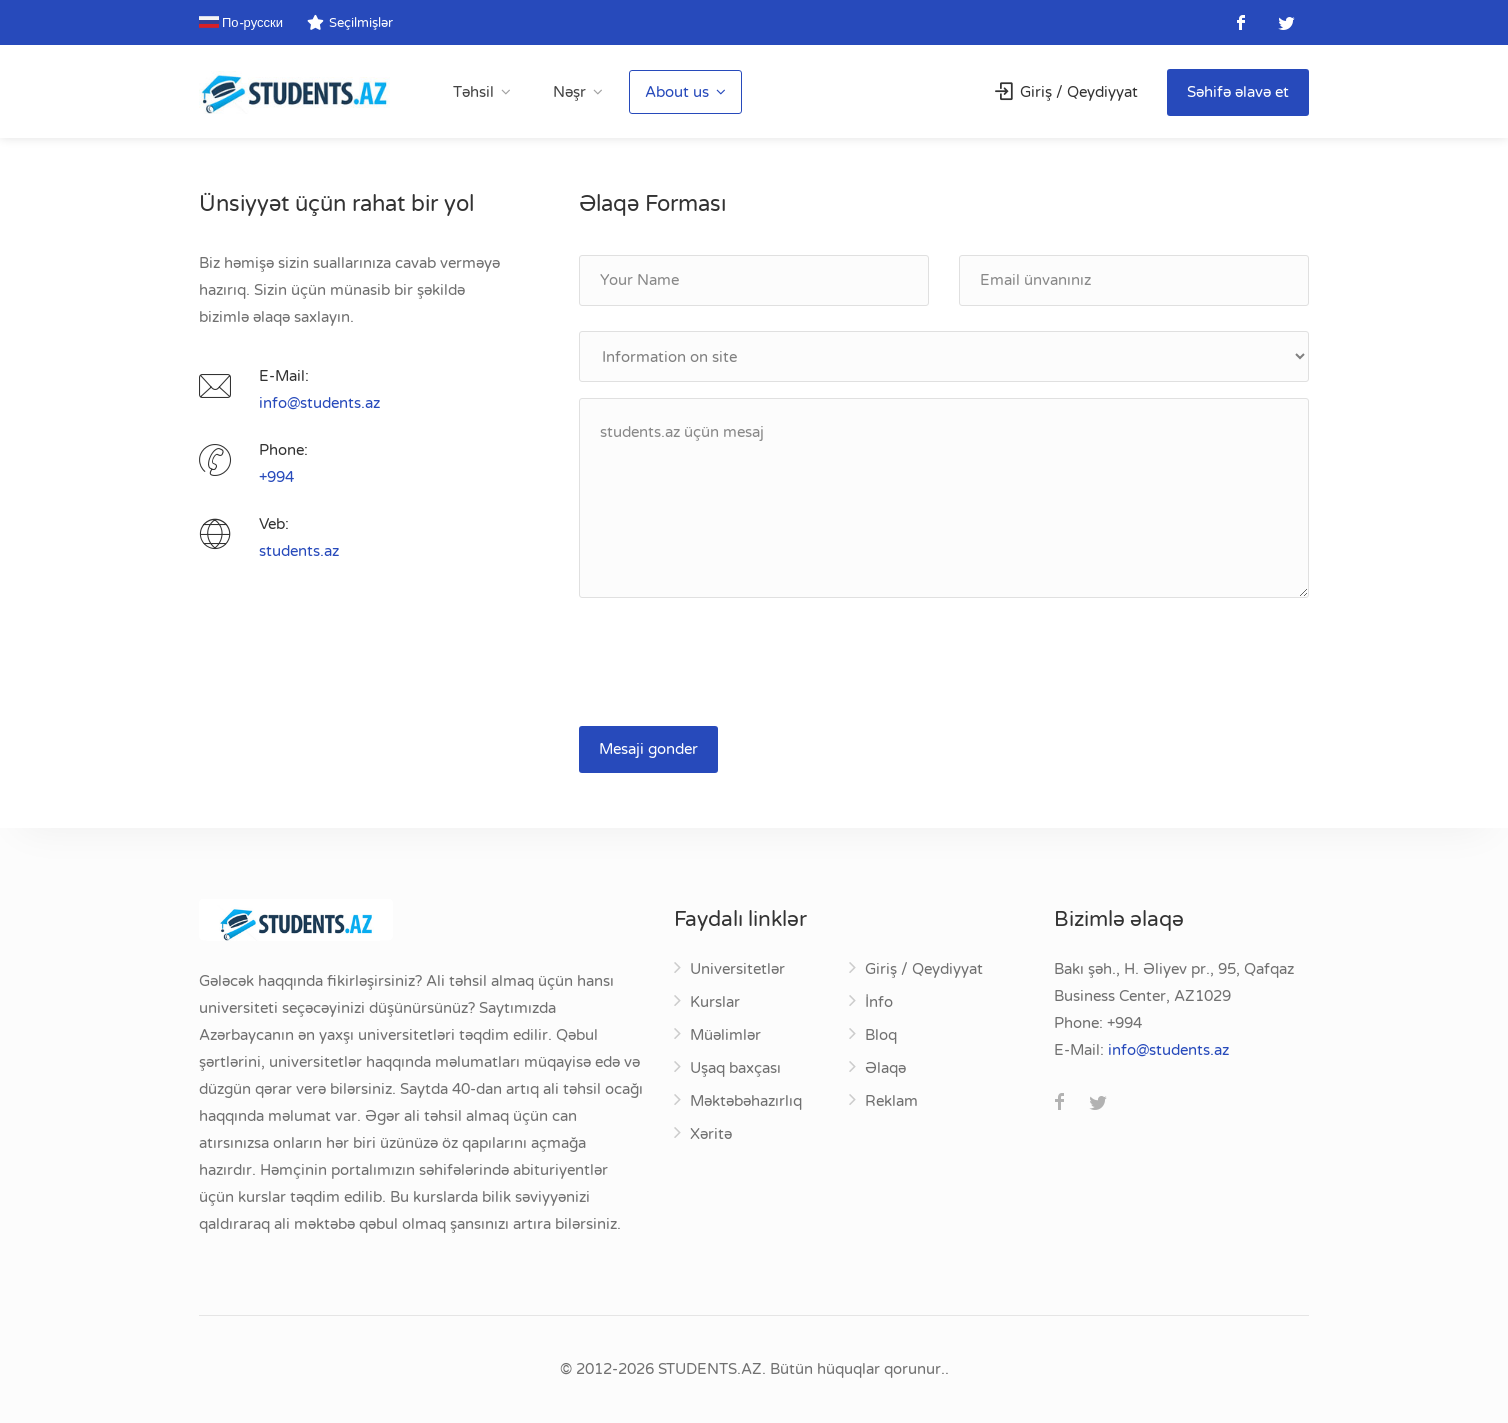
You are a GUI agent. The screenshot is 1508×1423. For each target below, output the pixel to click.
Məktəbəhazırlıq (746, 1101)
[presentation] (731, 662)
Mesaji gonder (648, 749)
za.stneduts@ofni (319, 403)
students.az (299, 551)
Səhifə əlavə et (1238, 92)
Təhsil (473, 92)
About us (677, 92)
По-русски (241, 23)
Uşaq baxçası (735, 1068)
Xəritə (711, 1134)
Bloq (881, 1035)
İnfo (879, 1002)
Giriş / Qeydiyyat (1066, 92)
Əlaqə (885, 1068)
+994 (276, 477)
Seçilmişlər (350, 23)
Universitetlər (737, 969)
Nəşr (569, 92)
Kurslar (715, 1002)
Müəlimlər (725, 1035)
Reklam (891, 1101)
